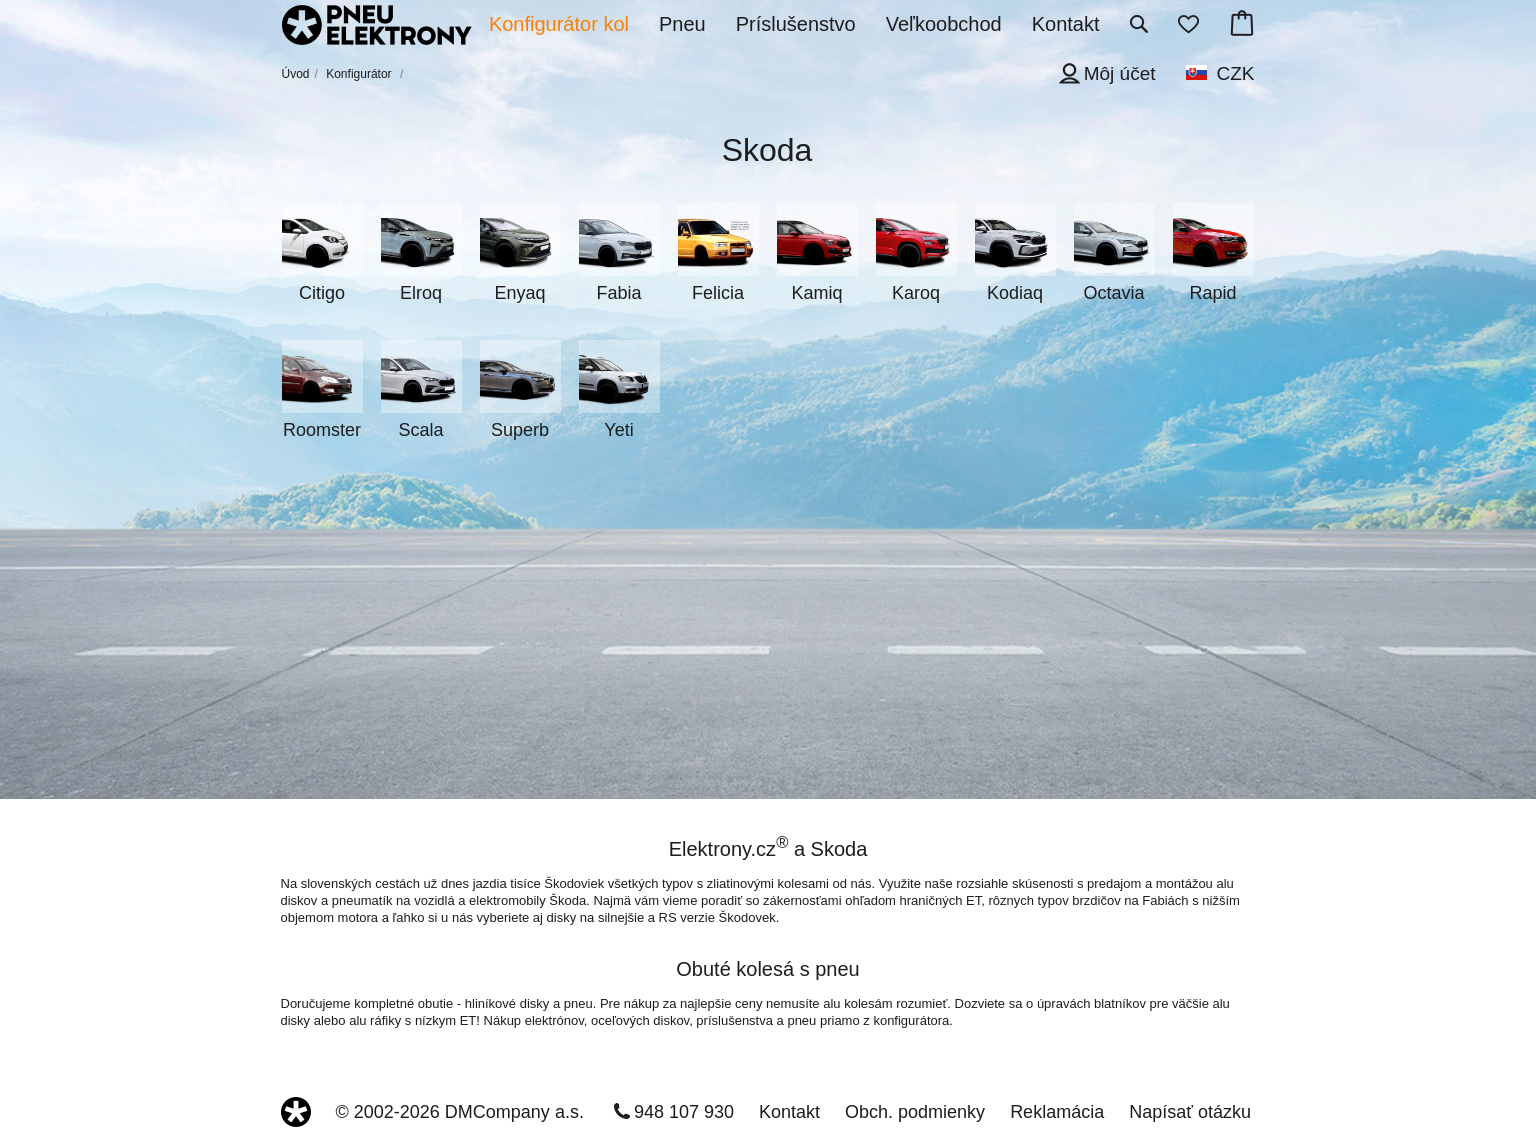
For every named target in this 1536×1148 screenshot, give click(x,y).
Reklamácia (1057, 1112)
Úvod (296, 74)
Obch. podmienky (915, 1112)
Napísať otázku (1190, 1112)
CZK (1236, 73)
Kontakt (789, 1112)
